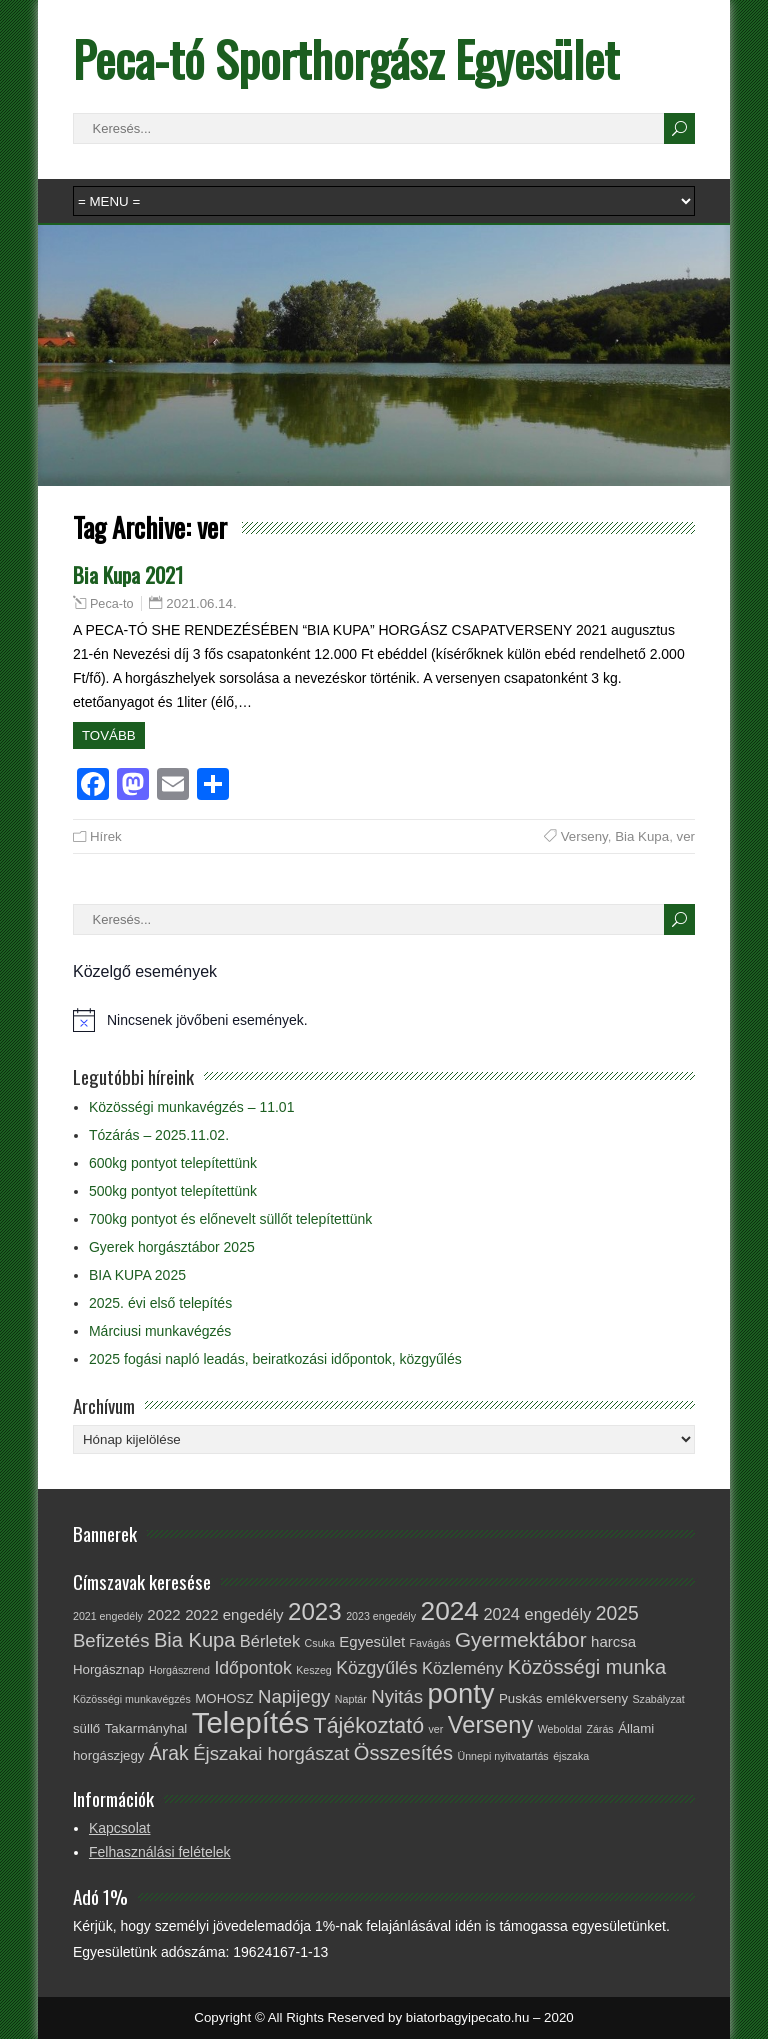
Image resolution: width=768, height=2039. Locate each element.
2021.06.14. (201, 603)
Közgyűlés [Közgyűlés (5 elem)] (376, 1668)
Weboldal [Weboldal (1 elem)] (560, 1729)
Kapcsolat (119, 1828)
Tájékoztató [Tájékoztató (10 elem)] (369, 1726)
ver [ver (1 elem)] (435, 1729)
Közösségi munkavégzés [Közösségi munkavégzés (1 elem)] (132, 1699)
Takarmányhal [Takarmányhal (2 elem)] (146, 1728)
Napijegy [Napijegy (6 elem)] (294, 1696)
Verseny (584, 836)
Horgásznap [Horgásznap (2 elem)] (109, 1669)
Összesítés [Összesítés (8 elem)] (403, 1753)
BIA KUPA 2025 (137, 1275)
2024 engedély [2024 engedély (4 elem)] (537, 1614)
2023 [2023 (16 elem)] (315, 1611)
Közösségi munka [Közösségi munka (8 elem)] (587, 1667)
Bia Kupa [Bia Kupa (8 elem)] (194, 1640)
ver (686, 836)
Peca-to (112, 604)
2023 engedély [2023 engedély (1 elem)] (381, 1616)
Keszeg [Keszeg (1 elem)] (314, 1670)
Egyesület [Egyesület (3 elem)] (372, 1641)
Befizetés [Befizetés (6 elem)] (111, 1640)
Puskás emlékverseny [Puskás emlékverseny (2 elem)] (563, 1698)
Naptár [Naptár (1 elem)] (351, 1699)
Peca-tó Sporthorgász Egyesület (346, 58)
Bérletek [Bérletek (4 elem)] (270, 1641)
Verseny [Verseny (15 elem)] (491, 1725)
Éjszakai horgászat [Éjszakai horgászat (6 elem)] (271, 1753)
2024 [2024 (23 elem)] (450, 1611)
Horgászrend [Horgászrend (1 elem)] (179, 1670)
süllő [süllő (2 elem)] (86, 1728)
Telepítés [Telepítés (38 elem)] (250, 1722)
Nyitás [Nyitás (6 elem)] (397, 1696)
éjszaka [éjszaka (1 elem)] (571, 1756)
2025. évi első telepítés (160, 1303)
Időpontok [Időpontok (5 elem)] (252, 1668)
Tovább (109, 735)
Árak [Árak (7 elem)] (169, 1753)
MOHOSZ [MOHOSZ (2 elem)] (224, 1698)
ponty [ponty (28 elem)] (460, 1693)
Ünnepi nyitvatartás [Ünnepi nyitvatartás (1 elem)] (502, 1756)
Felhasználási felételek (160, 1852)
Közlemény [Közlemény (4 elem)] (462, 1668)
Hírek (106, 836)
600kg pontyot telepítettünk (173, 1163)
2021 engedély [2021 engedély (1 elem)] (108, 1616)
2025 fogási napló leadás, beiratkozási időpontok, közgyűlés (275, 1359)
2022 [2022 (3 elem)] (163, 1614)
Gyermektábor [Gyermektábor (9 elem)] (521, 1639)
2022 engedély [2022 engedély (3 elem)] (234, 1614)
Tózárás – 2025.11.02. (159, 1135)
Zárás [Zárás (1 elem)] (599, 1729)
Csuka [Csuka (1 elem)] (320, 1643)
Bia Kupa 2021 (128, 574)
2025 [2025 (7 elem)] (617, 1613)
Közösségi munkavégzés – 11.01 (191, 1107)
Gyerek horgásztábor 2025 (172, 1247)
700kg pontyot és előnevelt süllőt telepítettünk (230, 1219)
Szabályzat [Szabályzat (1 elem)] (658, 1699)
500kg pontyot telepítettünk (173, 1191)
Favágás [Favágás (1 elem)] (430, 1643)
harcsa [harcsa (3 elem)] (613, 1641)
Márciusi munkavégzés (160, 1331)
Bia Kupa (642, 836)
